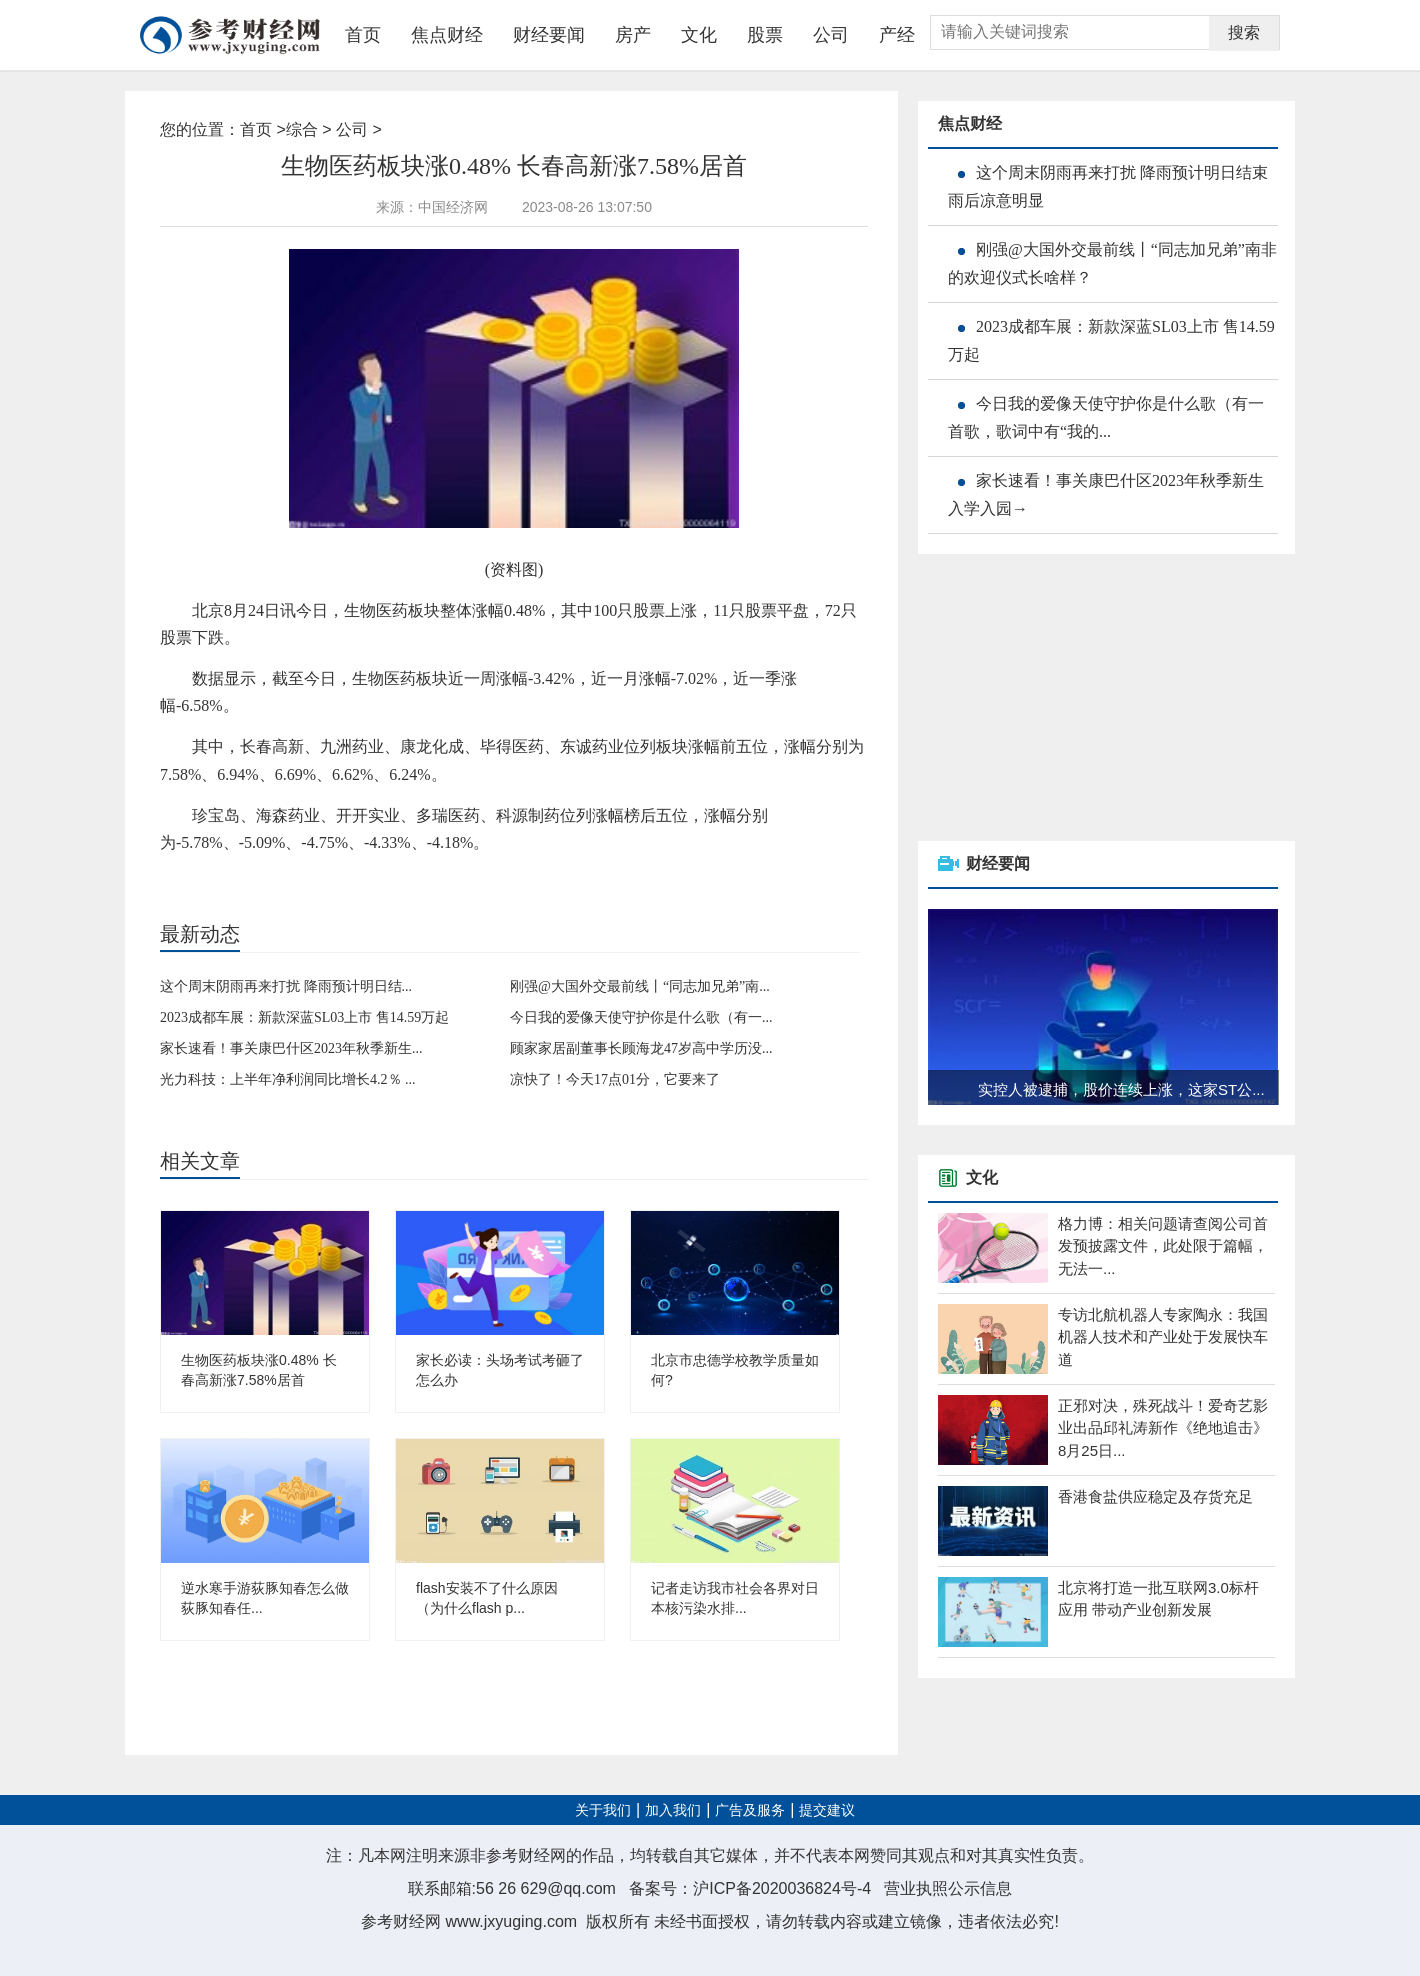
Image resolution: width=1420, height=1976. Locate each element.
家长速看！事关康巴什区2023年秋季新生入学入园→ (1106, 494)
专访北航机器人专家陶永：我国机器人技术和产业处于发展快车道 (1163, 1337)
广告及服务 (750, 1810)
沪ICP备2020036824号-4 (782, 1888)
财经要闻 (549, 35)
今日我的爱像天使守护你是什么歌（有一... (641, 1017)
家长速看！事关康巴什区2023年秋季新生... (291, 1048)
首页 (363, 35)
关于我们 (603, 1810)
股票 (765, 35)
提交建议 (827, 1810)
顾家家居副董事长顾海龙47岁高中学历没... (641, 1048)
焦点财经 (447, 35)
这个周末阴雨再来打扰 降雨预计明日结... (286, 986)
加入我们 (673, 1810)
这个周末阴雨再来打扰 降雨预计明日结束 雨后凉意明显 (1108, 186)
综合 (302, 129)
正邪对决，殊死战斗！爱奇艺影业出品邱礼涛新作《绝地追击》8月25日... (1163, 1428)
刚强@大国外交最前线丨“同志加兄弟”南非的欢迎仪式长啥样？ (1112, 263)
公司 (831, 35)
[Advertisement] (1068, 699)
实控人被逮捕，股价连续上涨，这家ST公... (1121, 1089)
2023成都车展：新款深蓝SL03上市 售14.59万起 (304, 1017)
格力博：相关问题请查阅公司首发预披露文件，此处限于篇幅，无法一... (1163, 1246)
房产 (633, 35)
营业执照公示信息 (948, 1888)
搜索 (1244, 32)
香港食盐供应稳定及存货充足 (1155, 1496)
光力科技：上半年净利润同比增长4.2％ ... (288, 1079)
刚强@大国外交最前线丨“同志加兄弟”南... (640, 986)
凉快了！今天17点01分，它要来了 (615, 1079)
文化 (699, 35)
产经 (897, 35)
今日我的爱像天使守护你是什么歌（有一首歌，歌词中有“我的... (1106, 417)
